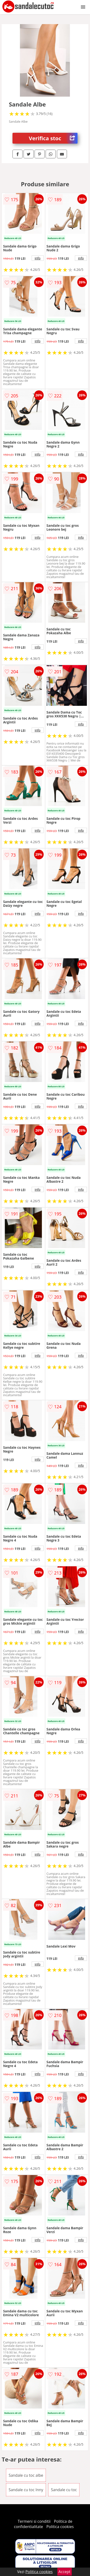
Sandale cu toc (64, 2489)
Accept (65, 2571)
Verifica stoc (53, 138)
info (38, 258)
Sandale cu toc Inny (26, 2489)
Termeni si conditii (34, 2521)
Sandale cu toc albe (26, 2475)
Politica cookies (60, 2526)
